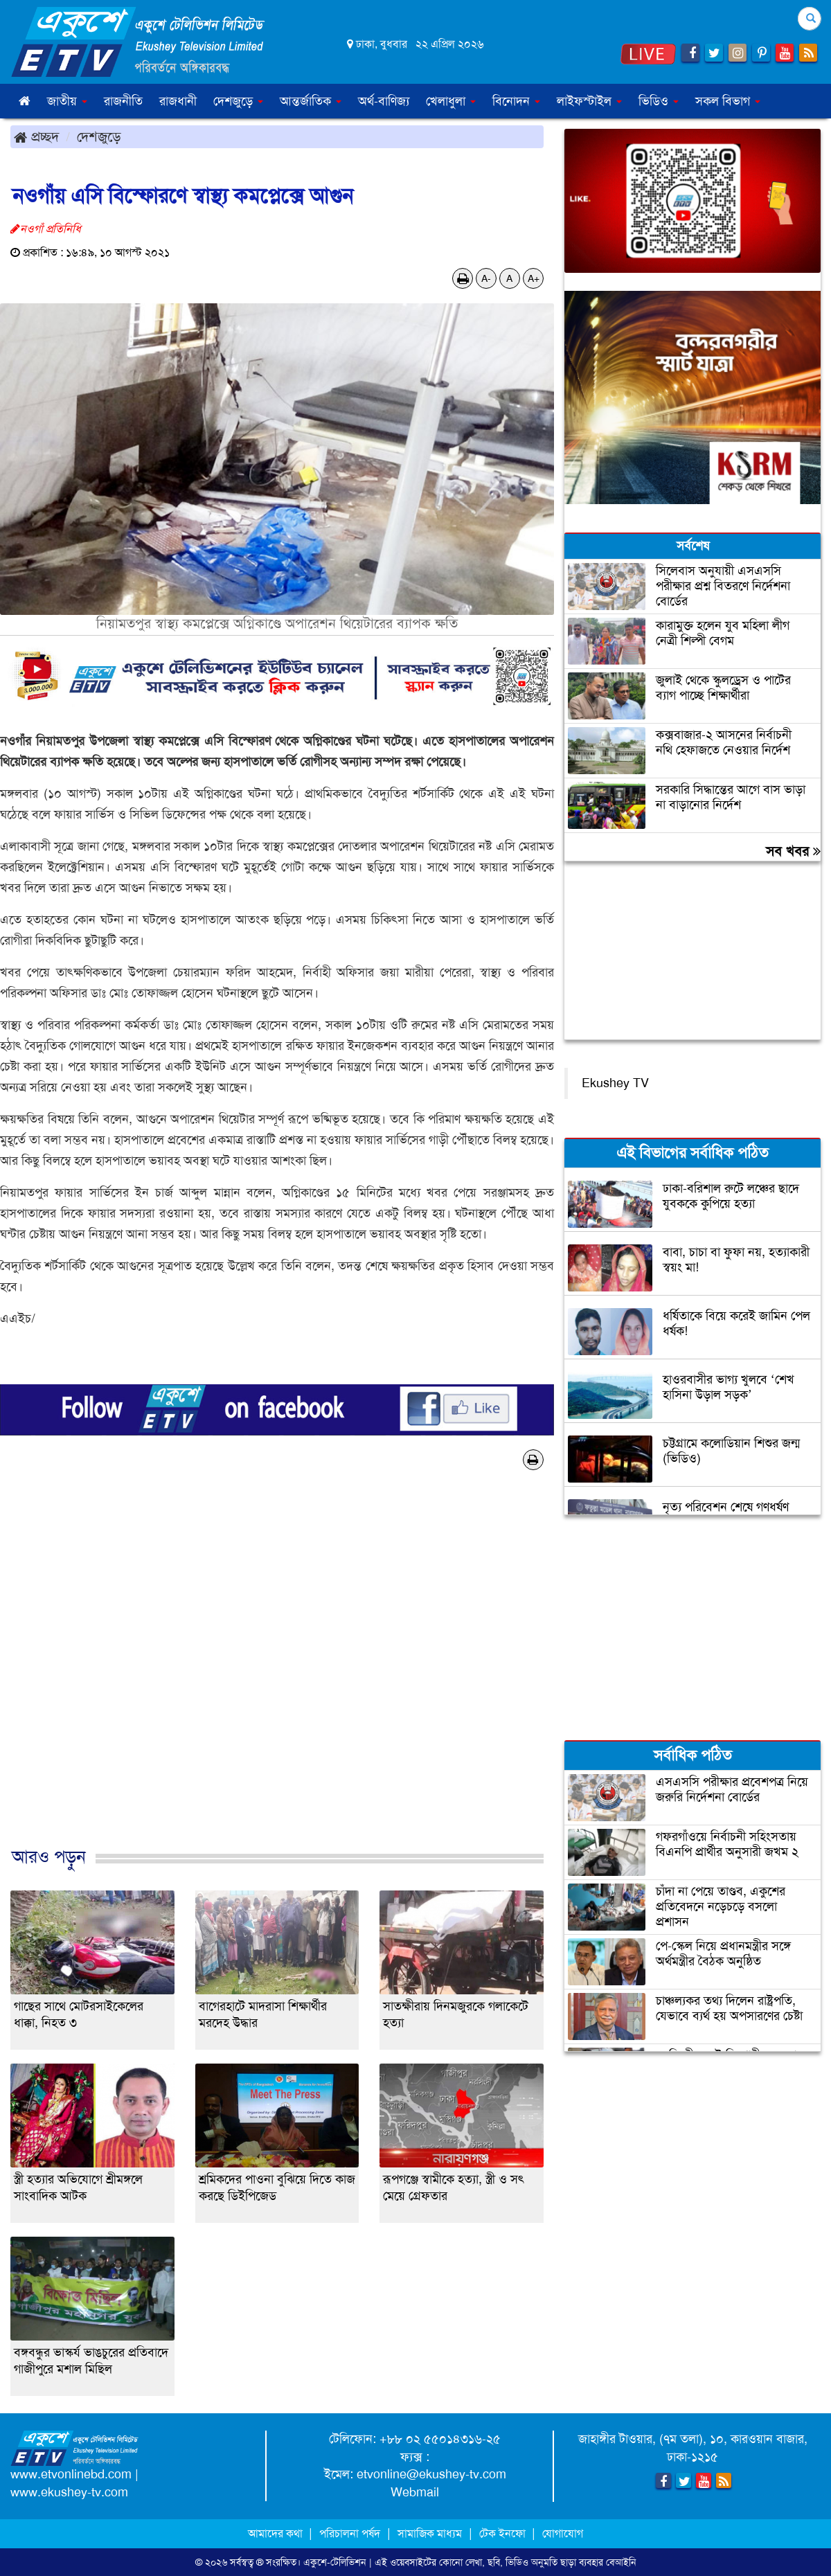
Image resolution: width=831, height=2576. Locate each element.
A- (486, 278)
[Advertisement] (277, 1673)
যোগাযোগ (562, 2533)
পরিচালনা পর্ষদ (349, 2533)
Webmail (415, 2492)
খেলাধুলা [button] (451, 101)
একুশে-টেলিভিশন (334, 2562)
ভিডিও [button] (658, 101)
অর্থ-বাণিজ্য (383, 101)
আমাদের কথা (276, 2533)
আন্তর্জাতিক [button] (310, 101)
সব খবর (793, 851)
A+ (533, 278)
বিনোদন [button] (516, 101)
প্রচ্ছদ (36, 136)
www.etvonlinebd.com (71, 2474)
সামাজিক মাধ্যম (429, 2533)
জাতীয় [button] (67, 101)
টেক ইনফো (503, 2533)
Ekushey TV (615, 1083)
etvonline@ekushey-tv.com (431, 2474)
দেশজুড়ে (99, 136)
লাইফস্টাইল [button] (589, 101)
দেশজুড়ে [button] (238, 101)
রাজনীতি (123, 101)
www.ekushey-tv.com (69, 2492)
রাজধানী (178, 101)
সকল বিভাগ (727, 101)
